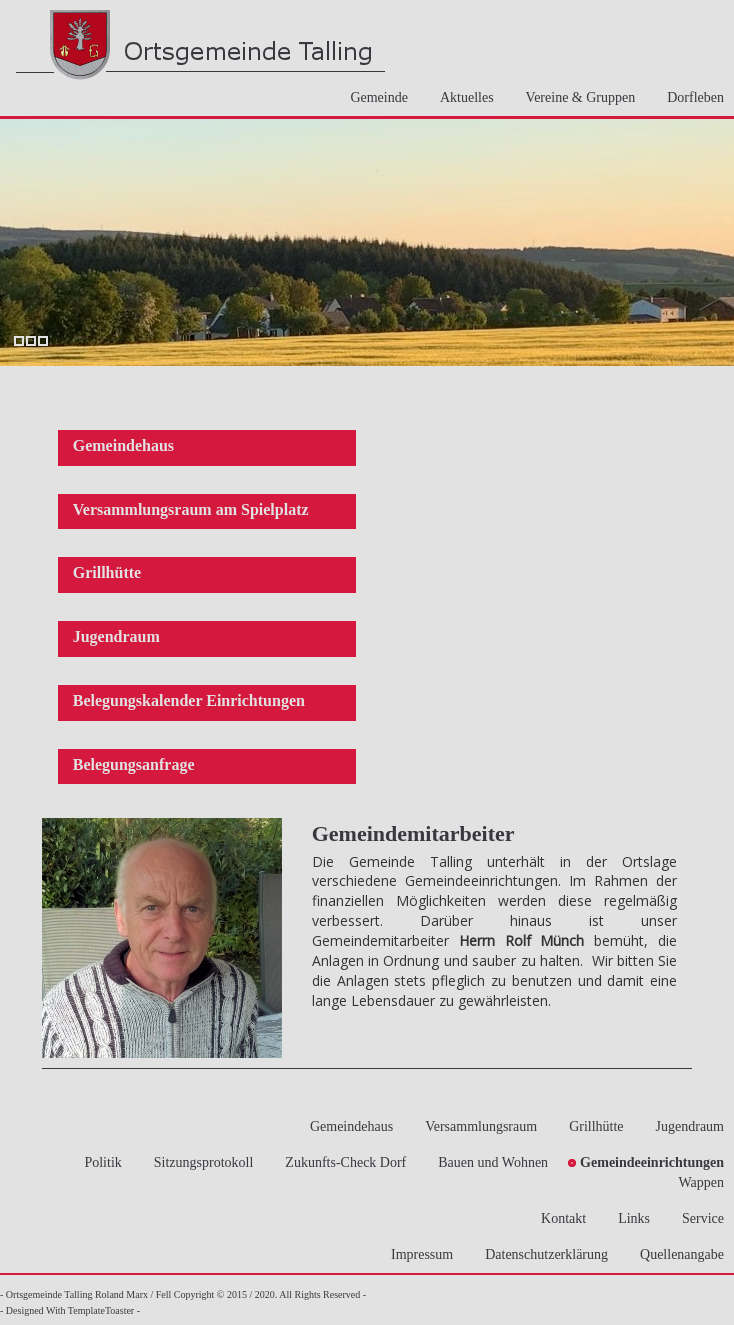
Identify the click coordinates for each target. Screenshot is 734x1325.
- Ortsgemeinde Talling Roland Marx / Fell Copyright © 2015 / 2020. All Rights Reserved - (183, 1294)
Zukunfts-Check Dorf (339, 1162)
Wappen (695, 1182)
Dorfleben (689, 97)
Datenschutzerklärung (540, 1254)
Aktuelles (461, 97)
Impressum (416, 1254)
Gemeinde (373, 97)
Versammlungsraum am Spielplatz (191, 509)
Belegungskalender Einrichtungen (189, 700)
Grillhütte (107, 572)
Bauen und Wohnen (487, 1162)
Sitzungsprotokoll (198, 1162)
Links (628, 1218)
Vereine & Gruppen (575, 97)
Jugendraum (116, 636)
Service (697, 1218)
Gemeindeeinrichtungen (646, 1162)
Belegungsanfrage (134, 764)
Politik (96, 1162)
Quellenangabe (676, 1254)
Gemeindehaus (123, 445)
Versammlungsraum (475, 1126)
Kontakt (557, 1218)
